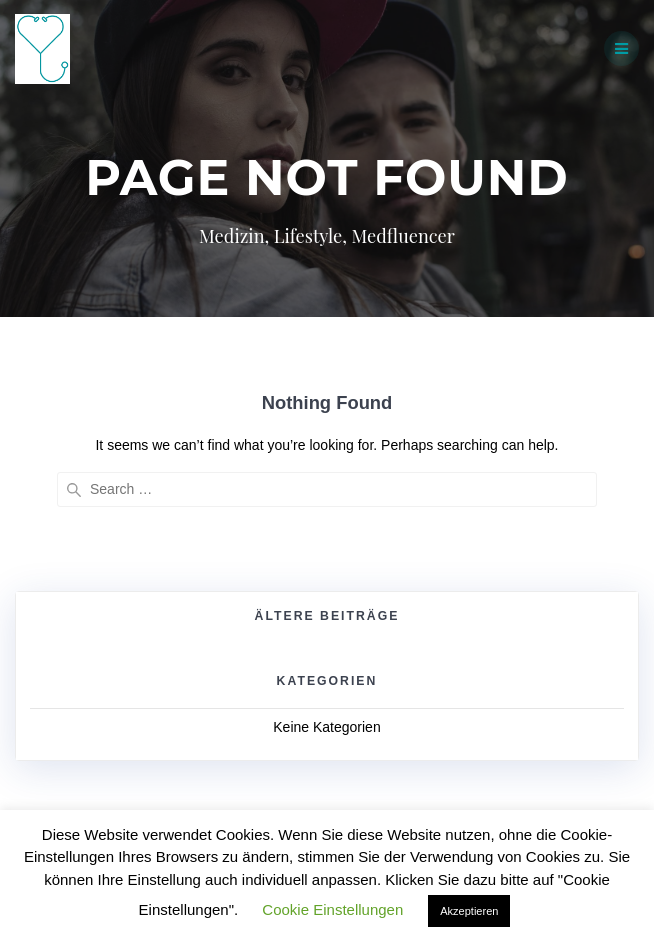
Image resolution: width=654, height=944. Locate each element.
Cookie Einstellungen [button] (332, 909)
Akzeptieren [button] (469, 911)
